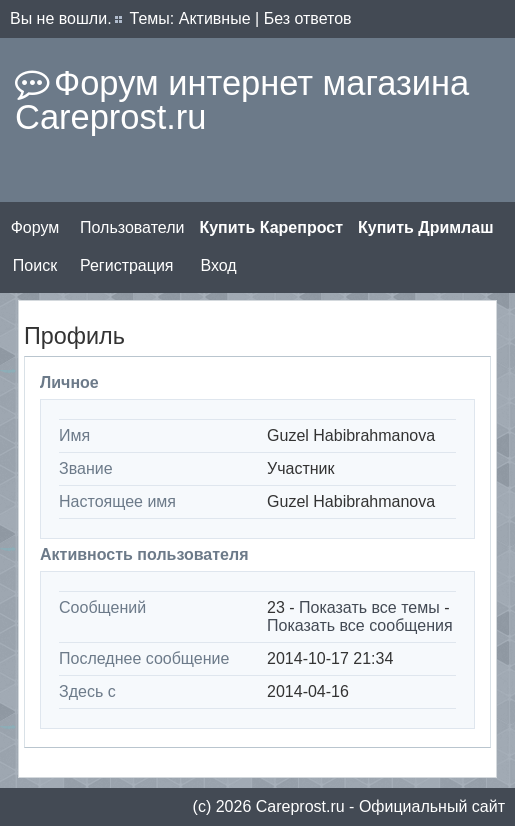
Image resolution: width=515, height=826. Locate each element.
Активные (215, 18)
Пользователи (132, 227)
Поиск (35, 265)
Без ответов (308, 18)
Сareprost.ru (300, 806)
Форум (35, 227)
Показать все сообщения (360, 625)
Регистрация (127, 265)
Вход (218, 265)
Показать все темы (369, 607)
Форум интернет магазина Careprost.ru (242, 100)
